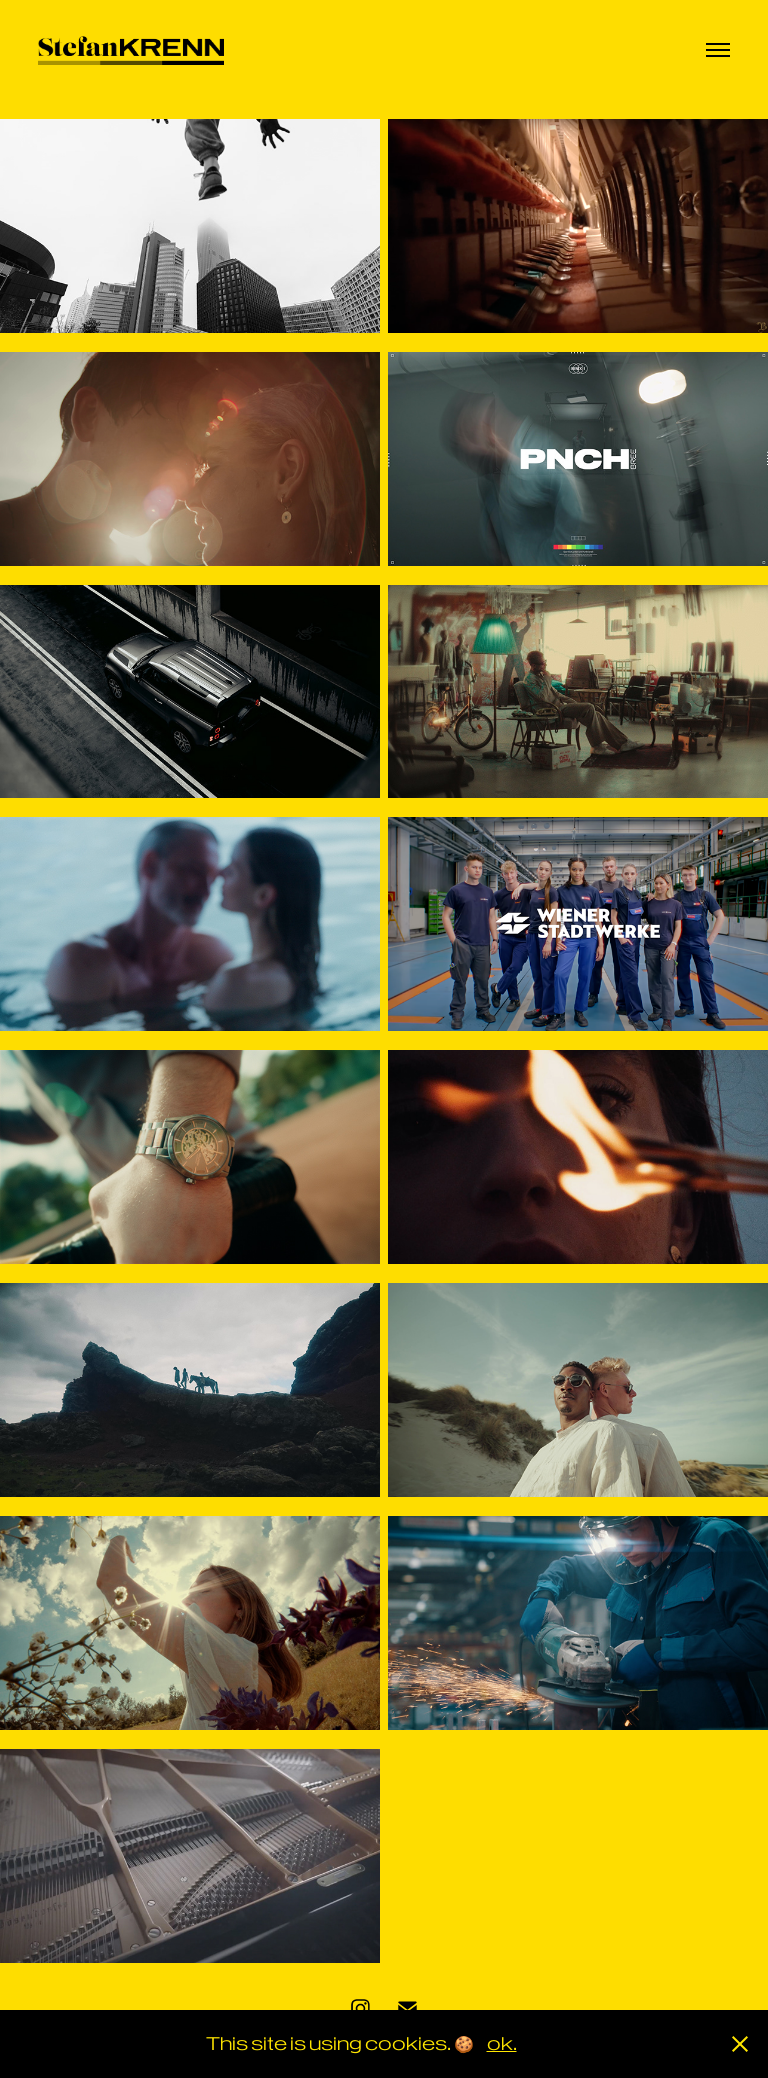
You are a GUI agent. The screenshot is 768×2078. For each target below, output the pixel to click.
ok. (502, 2043)
